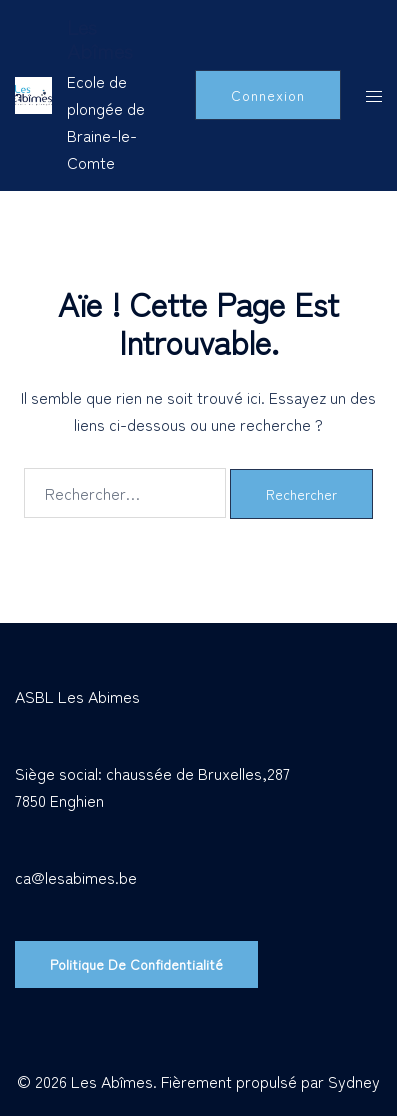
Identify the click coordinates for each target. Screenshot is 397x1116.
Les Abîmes (100, 38)
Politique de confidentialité (136, 964)
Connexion (268, 95)
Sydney (354, 1081)
